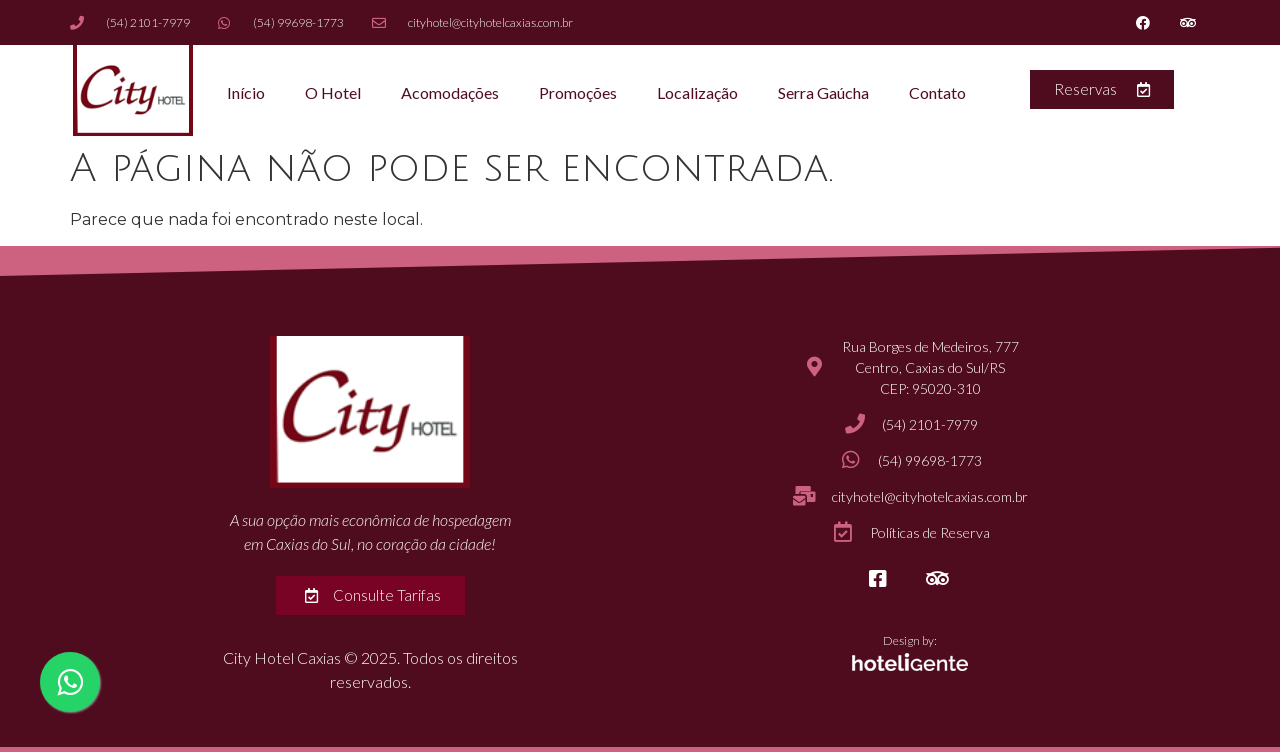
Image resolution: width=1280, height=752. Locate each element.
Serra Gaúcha (823, 92)
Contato (937, 92)
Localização (697, 92)
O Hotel (333, 92)
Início (246, 92)
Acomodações (450, 92)
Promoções (578, 92)
